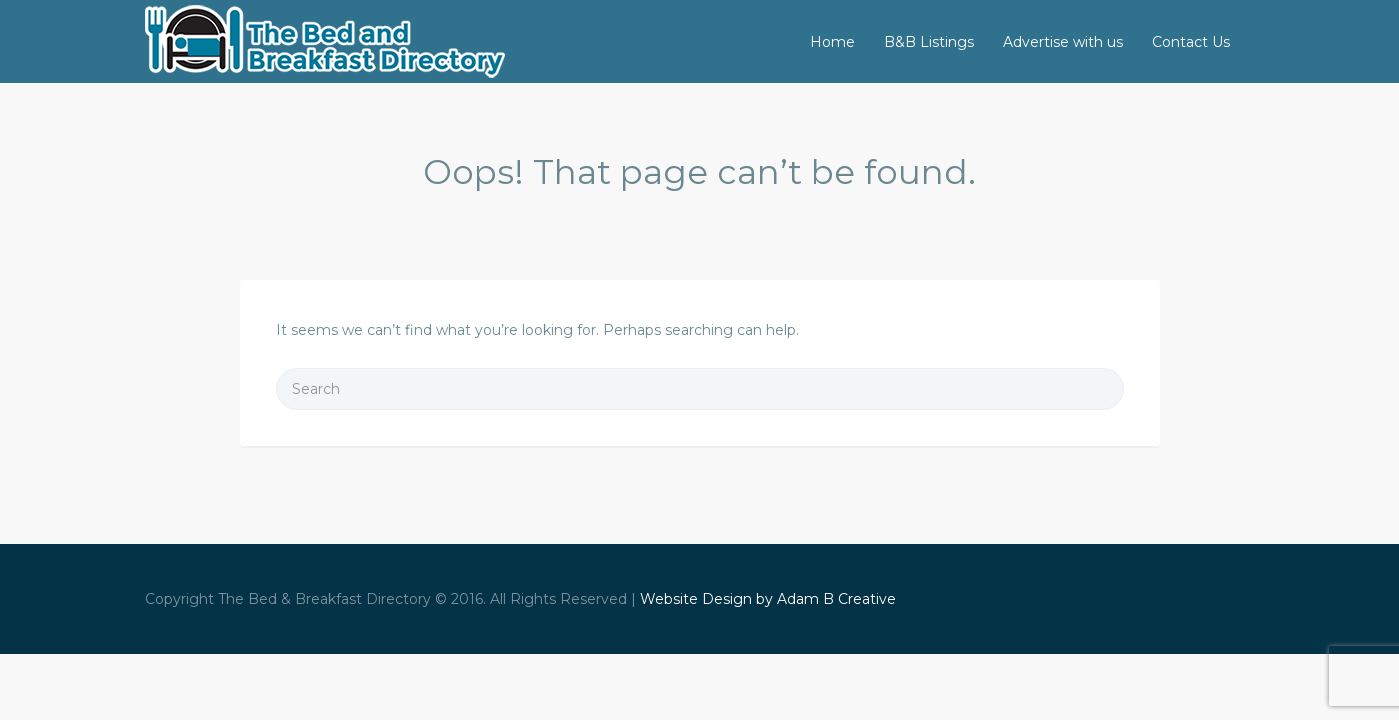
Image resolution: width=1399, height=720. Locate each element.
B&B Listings (929, 42)
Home (832, 42)
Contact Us (1191, 42)
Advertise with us (1063, 42)
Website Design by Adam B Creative (768, 599)
